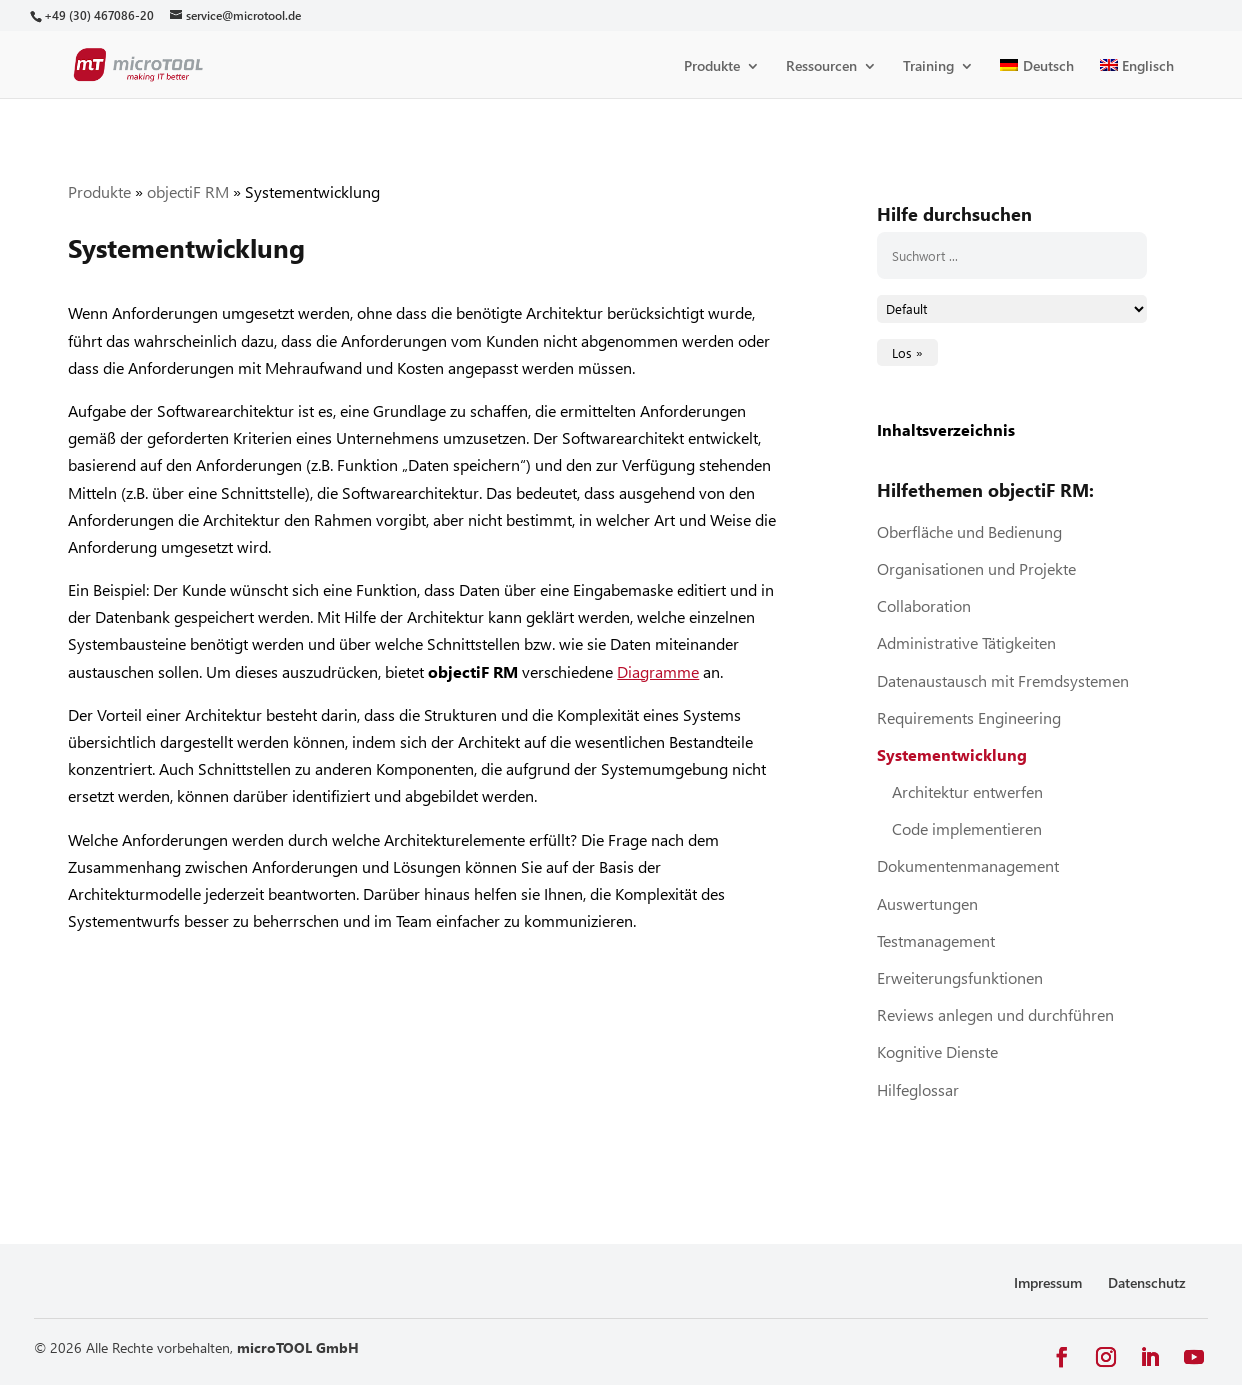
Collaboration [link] (924, 605)
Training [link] (928, 67)
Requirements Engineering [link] (969, 717)
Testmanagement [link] (936, 940)
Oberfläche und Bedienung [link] (969, 531)
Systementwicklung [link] (952, 754)
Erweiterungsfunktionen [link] (960, 977)
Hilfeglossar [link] (918, 1089)
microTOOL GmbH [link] (298, 1347)
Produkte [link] (712, 67)
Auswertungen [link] (927, 903)
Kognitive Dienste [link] (937, 1051)
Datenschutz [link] (1147, 1282)
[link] (98, 15)
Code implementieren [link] (967, 828)
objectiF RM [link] (188, 191)
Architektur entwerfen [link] (967, 791)
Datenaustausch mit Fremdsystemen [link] (1003, 680)
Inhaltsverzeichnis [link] (946, 429)
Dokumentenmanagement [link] (968, 865)
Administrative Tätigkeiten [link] (966, 642)
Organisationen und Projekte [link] (976, 568)
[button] (1062, 1357)
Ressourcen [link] (821, 67)
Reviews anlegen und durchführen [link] (995, 1014)
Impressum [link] (1048, 1282)
